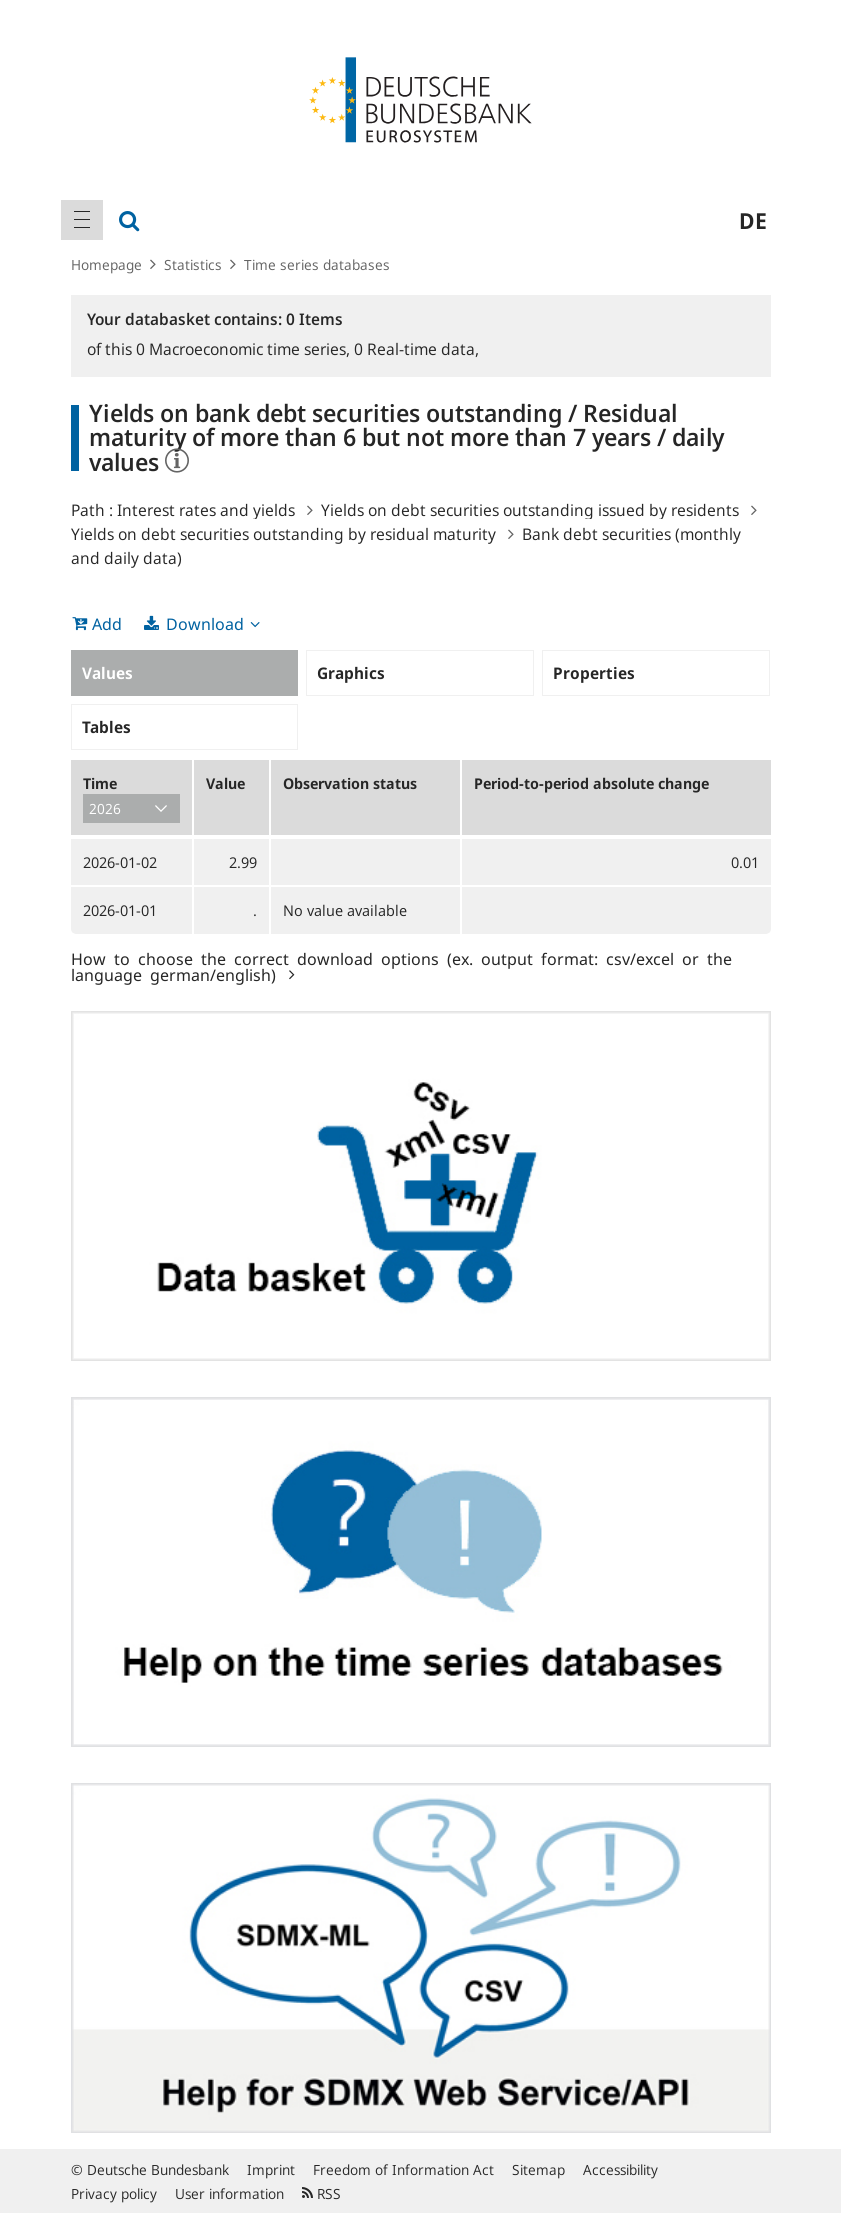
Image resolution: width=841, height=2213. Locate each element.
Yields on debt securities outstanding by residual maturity (283, 534)
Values (107, 673)
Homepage (106, 264)
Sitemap (538, 2169)
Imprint (271, 2169)
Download (205, 624)
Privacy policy (114, 2193)
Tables (106, 727)
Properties (594, 673)
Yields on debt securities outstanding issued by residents (530, 510)
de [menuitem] (753, 220)
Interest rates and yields (206, 510)
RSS (321, 2193)
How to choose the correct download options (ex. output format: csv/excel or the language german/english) (401, 966)
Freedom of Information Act (403, 2169)
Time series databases (317, 264)
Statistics (193, 264)
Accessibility (620, 2169)
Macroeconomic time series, (245, 349)
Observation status (350, 783)
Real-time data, (416, 349)
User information (229, 2193)
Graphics (351, 673)
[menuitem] (82, 220)
